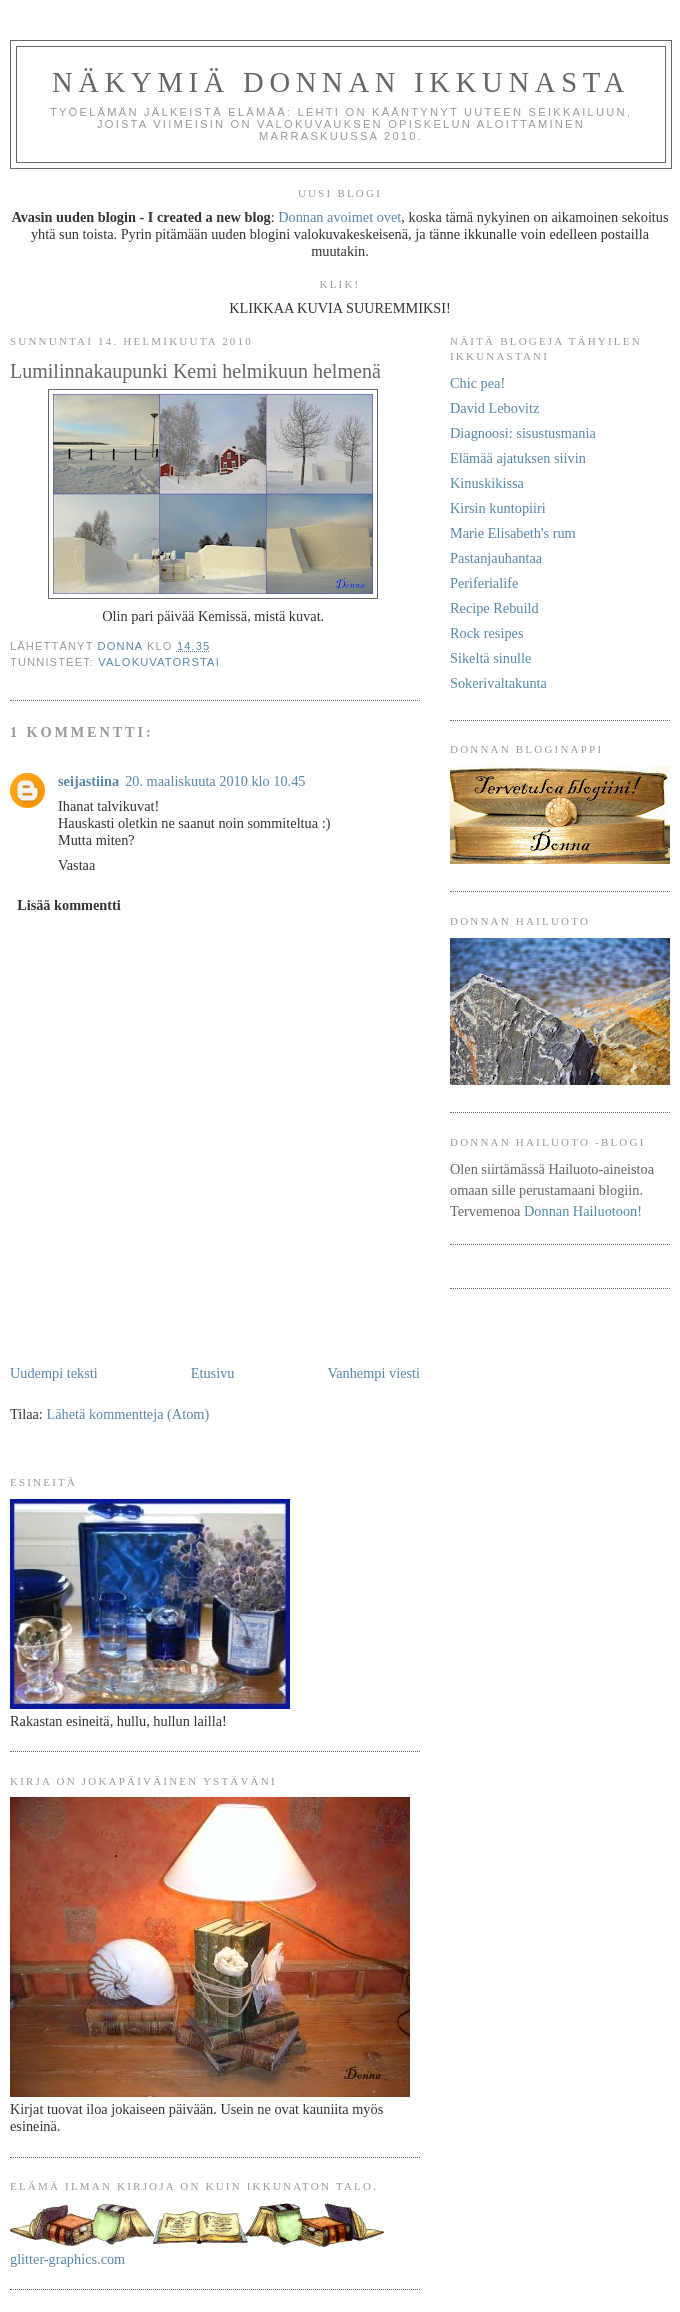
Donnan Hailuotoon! (583, 1211)
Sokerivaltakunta (498, 683)
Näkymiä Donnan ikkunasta (341, 82)
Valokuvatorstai (159, 662)
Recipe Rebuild (494, 608)
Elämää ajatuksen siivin (518, 458)
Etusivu (213, 1373)
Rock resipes (486, 633)
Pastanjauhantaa (496, 558)
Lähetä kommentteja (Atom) (127, 1414)
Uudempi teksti (54, 1373)
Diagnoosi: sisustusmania (523, 433)
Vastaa (76, 865)
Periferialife (484, 583)
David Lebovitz (494, 408)
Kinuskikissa (487, 483)
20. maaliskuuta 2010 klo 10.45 (215, 781)
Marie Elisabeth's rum (513, 533)
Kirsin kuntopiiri (498, 508)
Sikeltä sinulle (490, 658)
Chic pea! (477, 383)
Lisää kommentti (69, 905)
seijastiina (88, 781)
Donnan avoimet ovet (339, 217)
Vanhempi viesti (373, 1373)
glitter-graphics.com (67, 2259)
